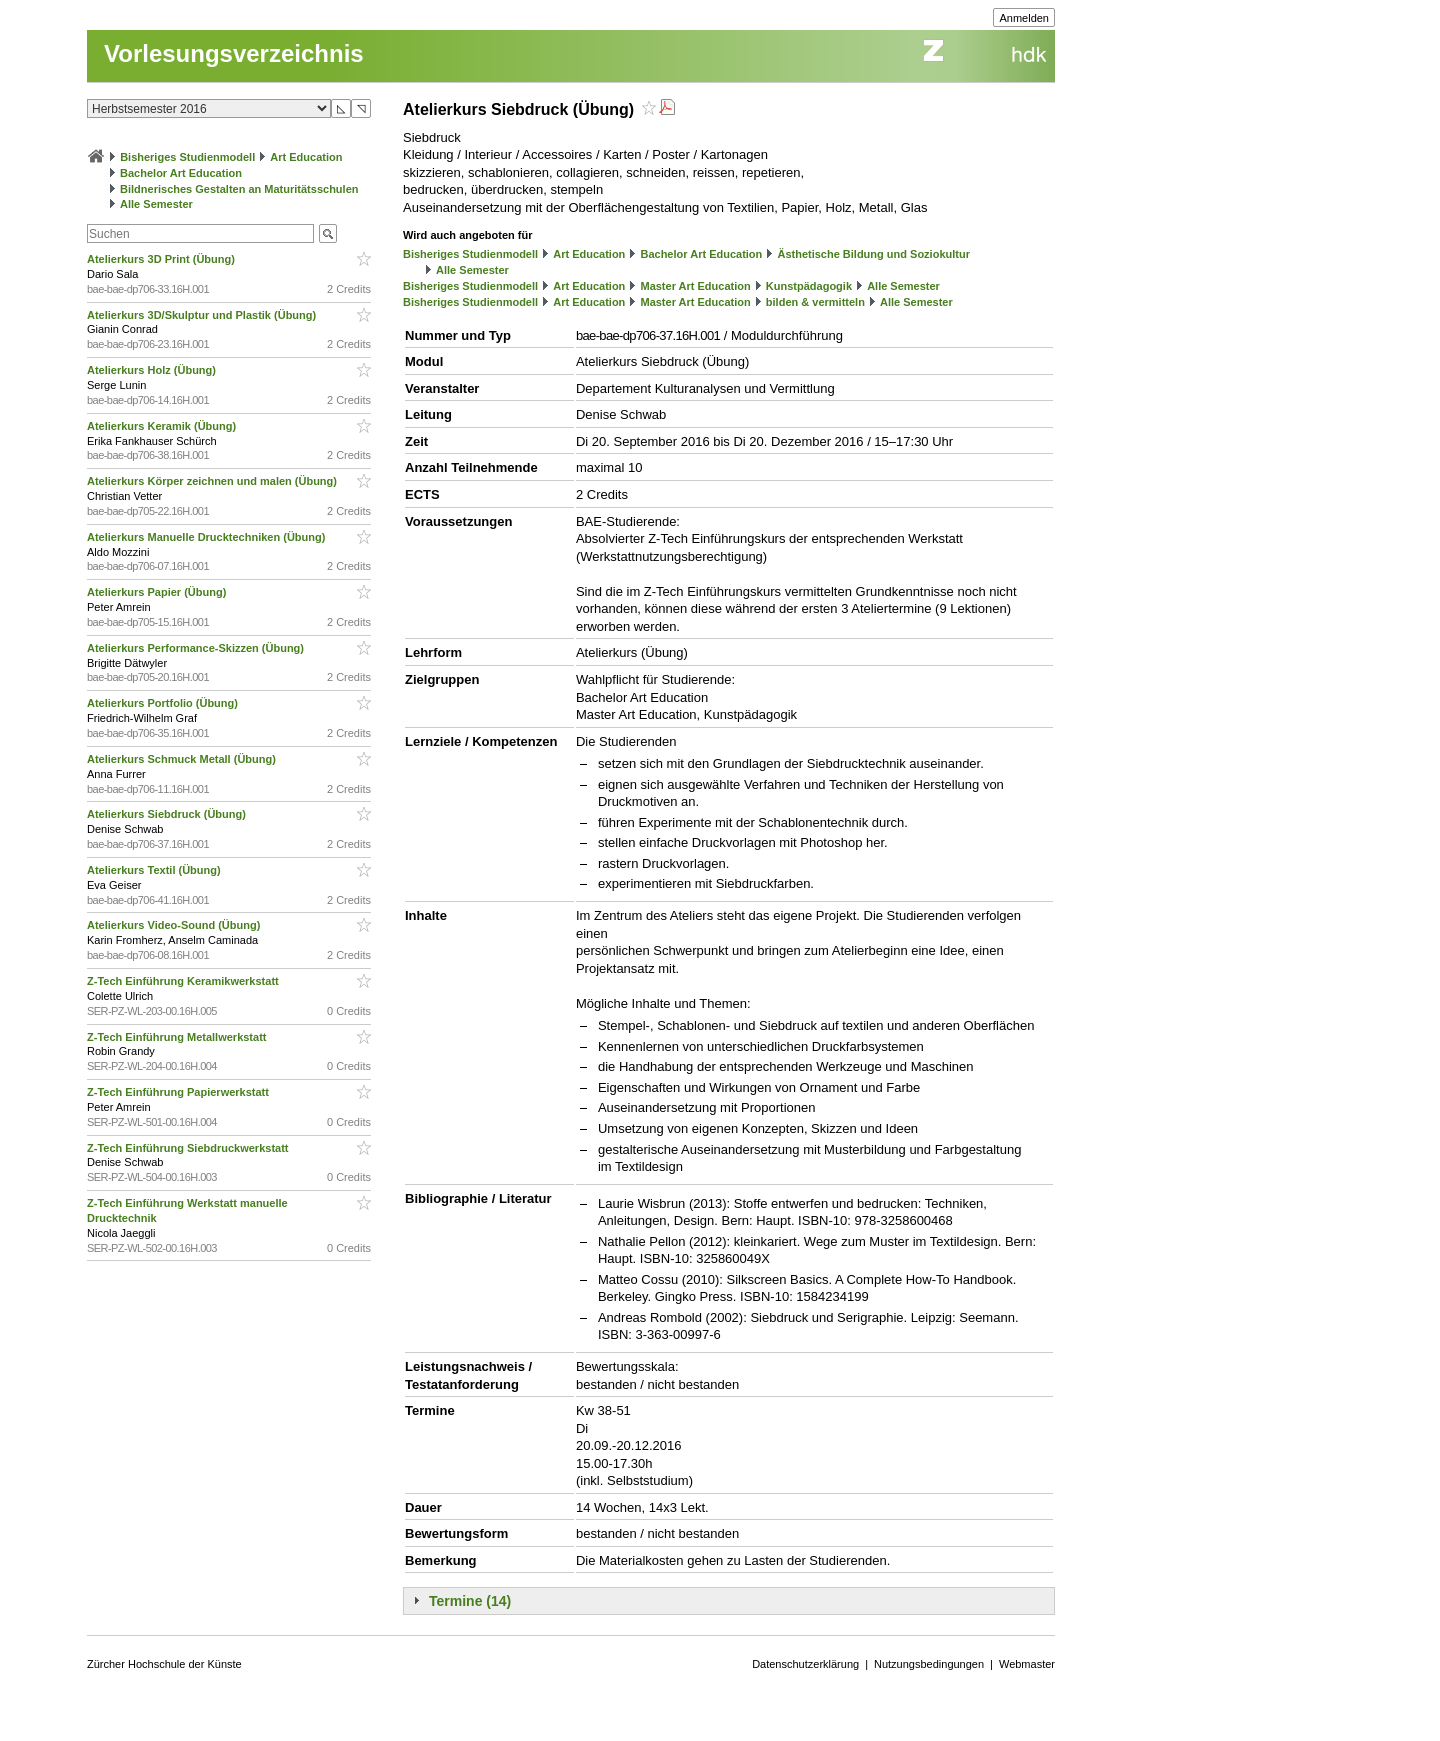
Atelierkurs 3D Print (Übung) (162, 259)
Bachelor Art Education (181, 173)
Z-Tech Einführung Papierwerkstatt (179, 1092)
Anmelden (1024, 18)
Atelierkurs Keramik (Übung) (163, 426)
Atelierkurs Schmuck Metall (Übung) (183, 759)
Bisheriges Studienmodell (187, 157)
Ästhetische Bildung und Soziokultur (873, 254)
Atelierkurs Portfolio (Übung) (164, 703)
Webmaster (1027, 1664)
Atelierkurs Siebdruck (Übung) (168, 814)
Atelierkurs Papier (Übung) (158, 592)
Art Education (306, 157)
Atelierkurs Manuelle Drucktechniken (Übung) (207, 537)
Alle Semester (156, 204)
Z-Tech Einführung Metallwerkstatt (178, 1037)
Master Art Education (695, 286)
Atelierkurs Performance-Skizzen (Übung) (197, 648)
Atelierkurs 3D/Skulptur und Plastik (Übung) (203, 315)
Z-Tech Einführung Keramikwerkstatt (184, 981)
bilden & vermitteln (815, 302)
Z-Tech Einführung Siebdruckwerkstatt (189, 1148)
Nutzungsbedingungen (929, 1664)
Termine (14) (470, 1601)
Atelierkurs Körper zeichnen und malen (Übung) (213, 481)
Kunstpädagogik (809, 286)
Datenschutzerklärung (805, 1664)
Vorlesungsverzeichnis (234, 53)
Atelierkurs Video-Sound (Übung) (175, 925)
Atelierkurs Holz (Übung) (153, 370)
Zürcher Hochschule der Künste (164, 1664)
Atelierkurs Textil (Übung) (155, 870)
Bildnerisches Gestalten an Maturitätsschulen (239, 189)
